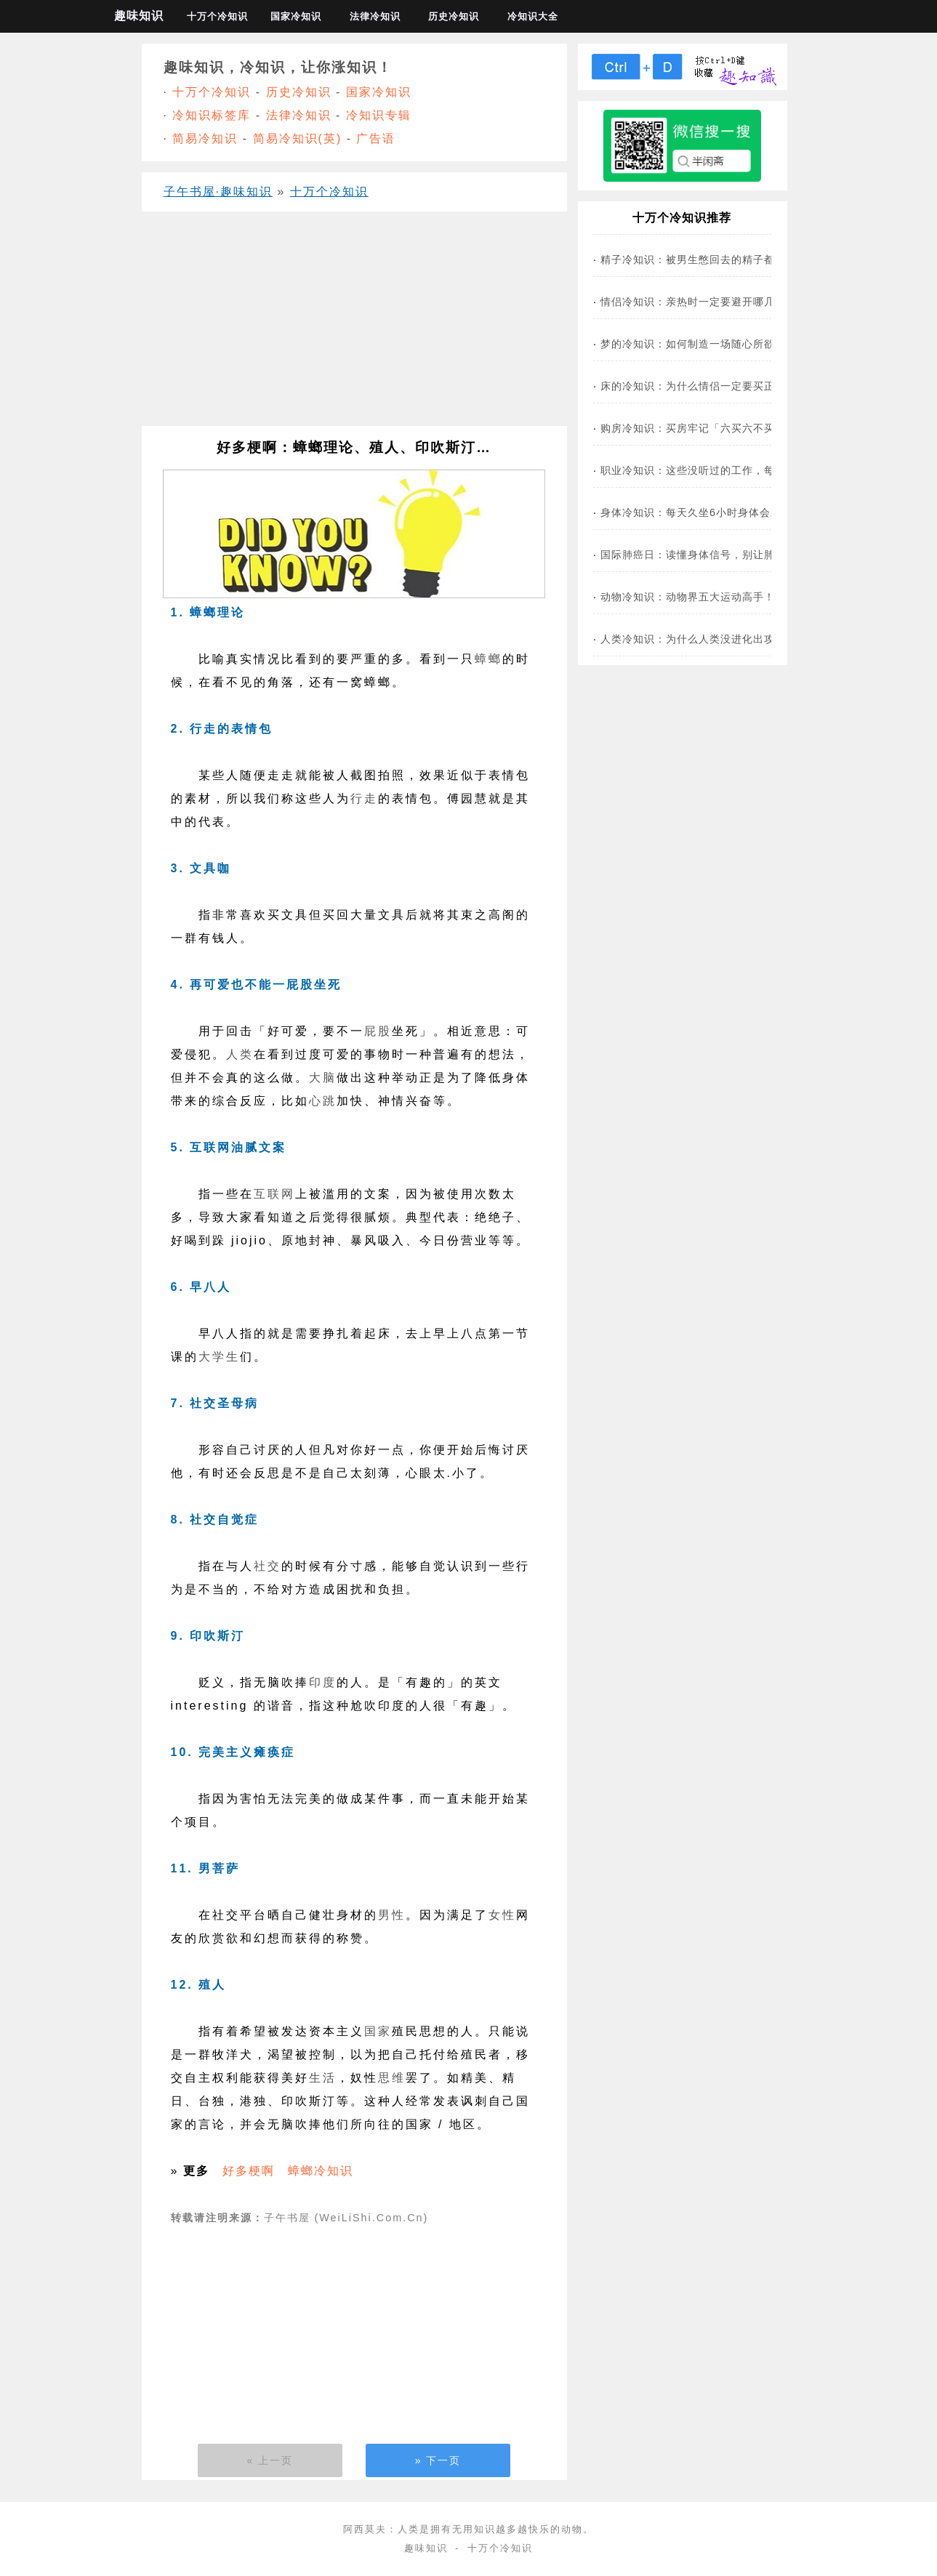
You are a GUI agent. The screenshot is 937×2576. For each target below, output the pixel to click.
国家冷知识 (295, 16)
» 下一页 (438, 2460)
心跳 (323, 1101)
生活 (323, 2078)
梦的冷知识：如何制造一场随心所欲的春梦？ (709, 344)
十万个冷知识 (217, 16)
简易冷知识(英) (297, 138)
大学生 (219, 1357)
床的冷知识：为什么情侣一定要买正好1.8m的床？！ (728, 386)
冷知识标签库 (211, 115)
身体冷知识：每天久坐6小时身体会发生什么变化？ (723, 512)
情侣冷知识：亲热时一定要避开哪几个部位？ (709, 301)
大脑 (323, 1077)
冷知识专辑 (378, 115)
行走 (364, 798)
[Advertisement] (354, 324)
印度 (323, 1682)
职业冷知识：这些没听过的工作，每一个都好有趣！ (725, 470)
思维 (392, 2078)
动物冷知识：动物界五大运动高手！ (687, 597)
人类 (240, 1054)
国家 (378, 2031)
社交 (267, 1566)
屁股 (378, 1031)
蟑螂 (488, 659)
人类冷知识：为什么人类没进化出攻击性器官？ (714, 639)
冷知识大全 (532, 16)
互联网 (274, 1194)
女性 (502, 1915)
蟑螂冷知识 (320, 2171)
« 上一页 (270, 2460)
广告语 (375, 138)
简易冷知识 (205, 138)
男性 (392, 1915)
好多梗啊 (248, 2171)
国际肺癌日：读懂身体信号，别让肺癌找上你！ (714, 554)
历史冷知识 (453, 16)
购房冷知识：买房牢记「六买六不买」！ (698, 428)
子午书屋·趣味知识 (218, 191)
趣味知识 (139, 15)
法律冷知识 (375, 16)
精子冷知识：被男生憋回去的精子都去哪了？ (709, 259)
